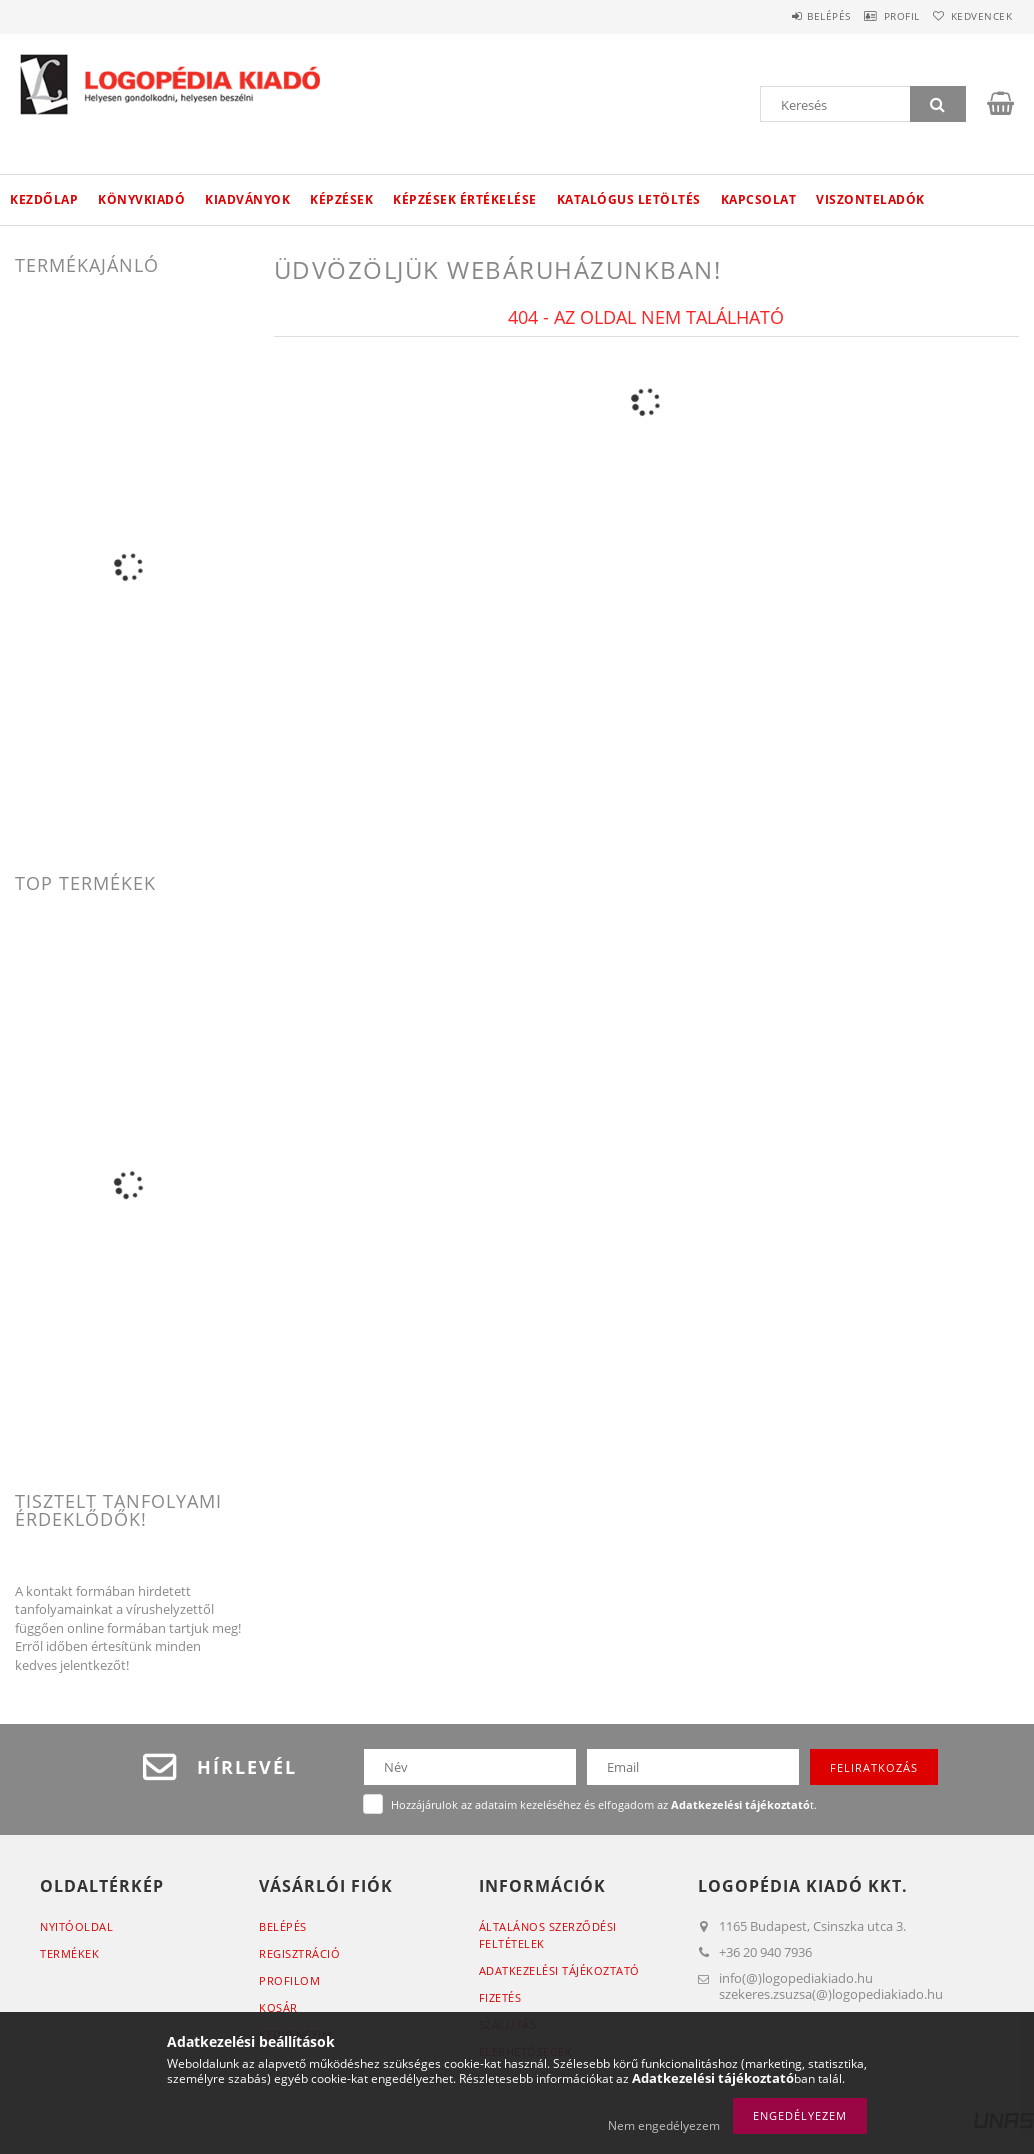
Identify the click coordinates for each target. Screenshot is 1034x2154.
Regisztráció (299, 1953)
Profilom (289, 1980)
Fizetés (500, 1997)
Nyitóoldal (76, 1926)
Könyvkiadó (141, 199)
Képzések (341, 199)
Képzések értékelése (465, 199)
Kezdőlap (44, 199)
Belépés (788, 16)
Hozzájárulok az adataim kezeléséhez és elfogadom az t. (604, 1804)
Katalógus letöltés (629, 199)
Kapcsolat (759, 199)
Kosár (278, 2007)
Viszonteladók (870, 199)
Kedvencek (973, 16)
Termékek (69, 1953)
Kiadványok (247, 199)
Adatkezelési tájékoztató (559, 1970)
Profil (877, 16)
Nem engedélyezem (664, 2125)
